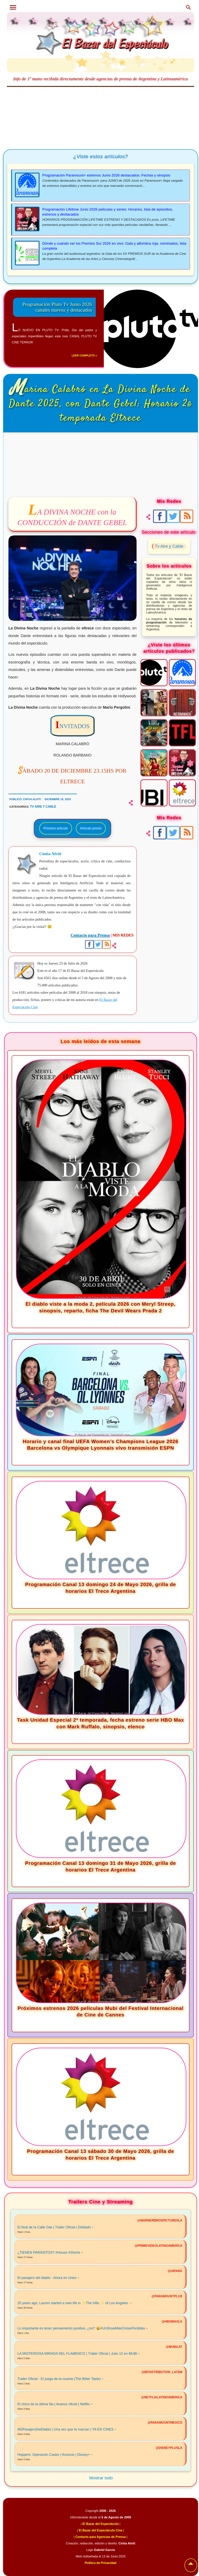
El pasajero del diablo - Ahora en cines (46, 2278)
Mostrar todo (101, 2478)
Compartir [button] (132, 802)
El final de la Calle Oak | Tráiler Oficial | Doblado (54, 2227)
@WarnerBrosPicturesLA (159, 2220)
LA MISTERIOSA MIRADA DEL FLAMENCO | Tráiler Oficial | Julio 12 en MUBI (77, 2353)
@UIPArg (175, 2271)
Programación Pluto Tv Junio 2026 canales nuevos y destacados (57, 307)
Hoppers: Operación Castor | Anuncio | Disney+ (53, 2455)
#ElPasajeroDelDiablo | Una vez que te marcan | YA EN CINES (65, 2429)
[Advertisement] (100, 120)
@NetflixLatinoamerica (161, 2397)
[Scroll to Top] (190, 2565)
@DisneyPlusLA (169, 2447)
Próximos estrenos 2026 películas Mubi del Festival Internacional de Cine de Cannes (100, 2011)
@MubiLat (174, 2346)
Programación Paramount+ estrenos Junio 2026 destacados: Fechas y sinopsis (106, 175)
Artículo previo (91, 828)
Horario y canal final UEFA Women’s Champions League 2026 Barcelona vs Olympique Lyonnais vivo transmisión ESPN (101, 1445)
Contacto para (100, 2536)
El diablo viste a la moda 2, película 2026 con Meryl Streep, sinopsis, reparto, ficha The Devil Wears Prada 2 (100, 1307)
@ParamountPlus (167, 2296)
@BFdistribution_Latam (162, 2372)
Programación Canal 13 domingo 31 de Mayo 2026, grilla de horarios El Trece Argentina (100, 1866)
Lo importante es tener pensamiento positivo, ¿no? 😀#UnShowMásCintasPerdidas (81, 2328)
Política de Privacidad (100, 2563)
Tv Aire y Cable (43, 806)
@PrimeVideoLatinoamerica (158, 2245)
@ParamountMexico (164, 2422)
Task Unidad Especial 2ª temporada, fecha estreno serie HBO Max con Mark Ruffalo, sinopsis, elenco (100, 1723)
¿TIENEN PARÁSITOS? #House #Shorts (48, 2252)
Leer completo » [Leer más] (84, 355)
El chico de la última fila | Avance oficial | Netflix (53, 2404)
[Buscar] (188, 7)
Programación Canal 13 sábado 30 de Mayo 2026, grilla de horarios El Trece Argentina (100, 2154)
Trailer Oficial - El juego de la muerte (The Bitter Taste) (59, 2379)
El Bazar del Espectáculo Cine (101, 2530)
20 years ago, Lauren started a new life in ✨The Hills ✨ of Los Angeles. (73, 2303)
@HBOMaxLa (172, 2321)
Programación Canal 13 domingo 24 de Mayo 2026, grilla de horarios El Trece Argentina (100, 1588)
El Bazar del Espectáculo (100, 2523)
